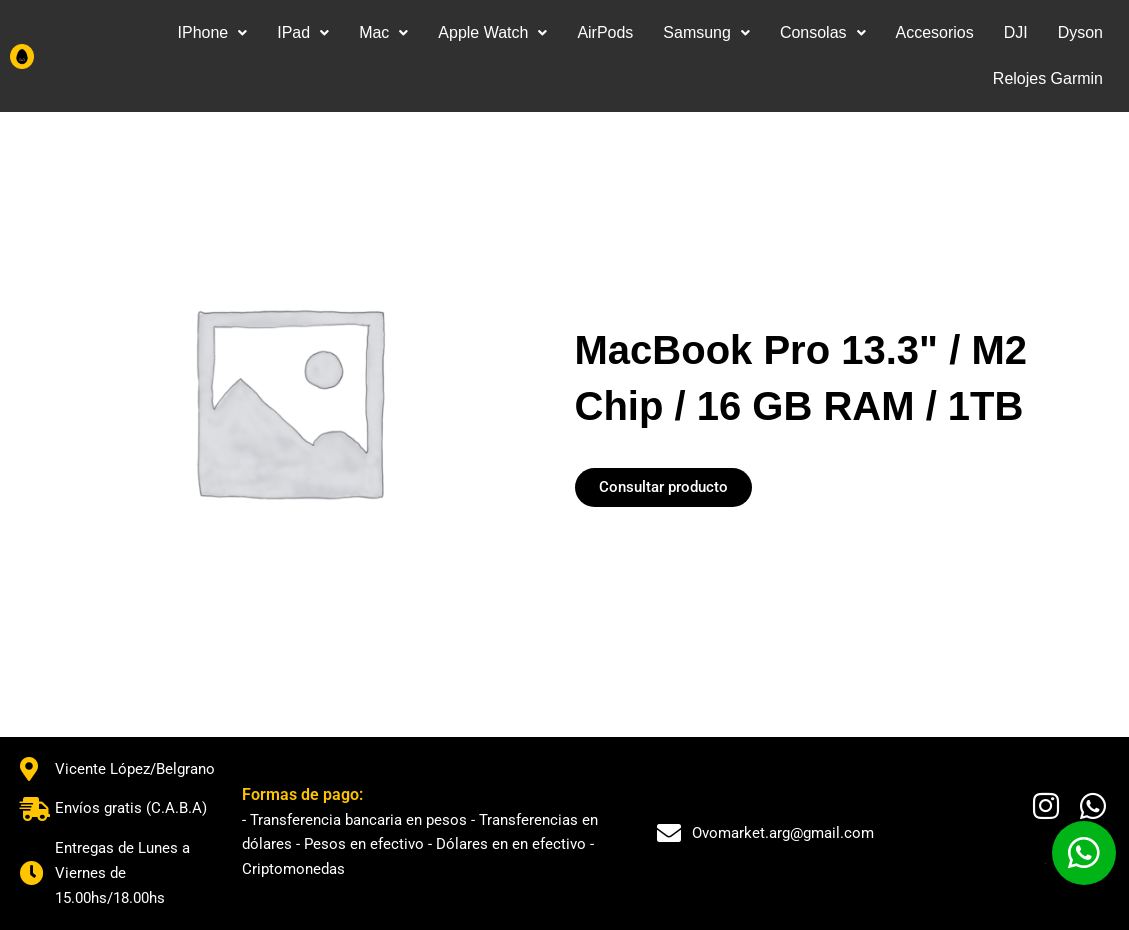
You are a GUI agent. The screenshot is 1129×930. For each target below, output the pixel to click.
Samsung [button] (706, 32)
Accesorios (934, 32)
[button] (212, 33)
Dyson (1080, 32)
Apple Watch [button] (492, 32)
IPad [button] (303, 32)
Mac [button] (383, 32)
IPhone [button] (212, 32)
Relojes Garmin (1048, 78)
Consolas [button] (823, 32)
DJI (1016, 32)
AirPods (605, 32)
